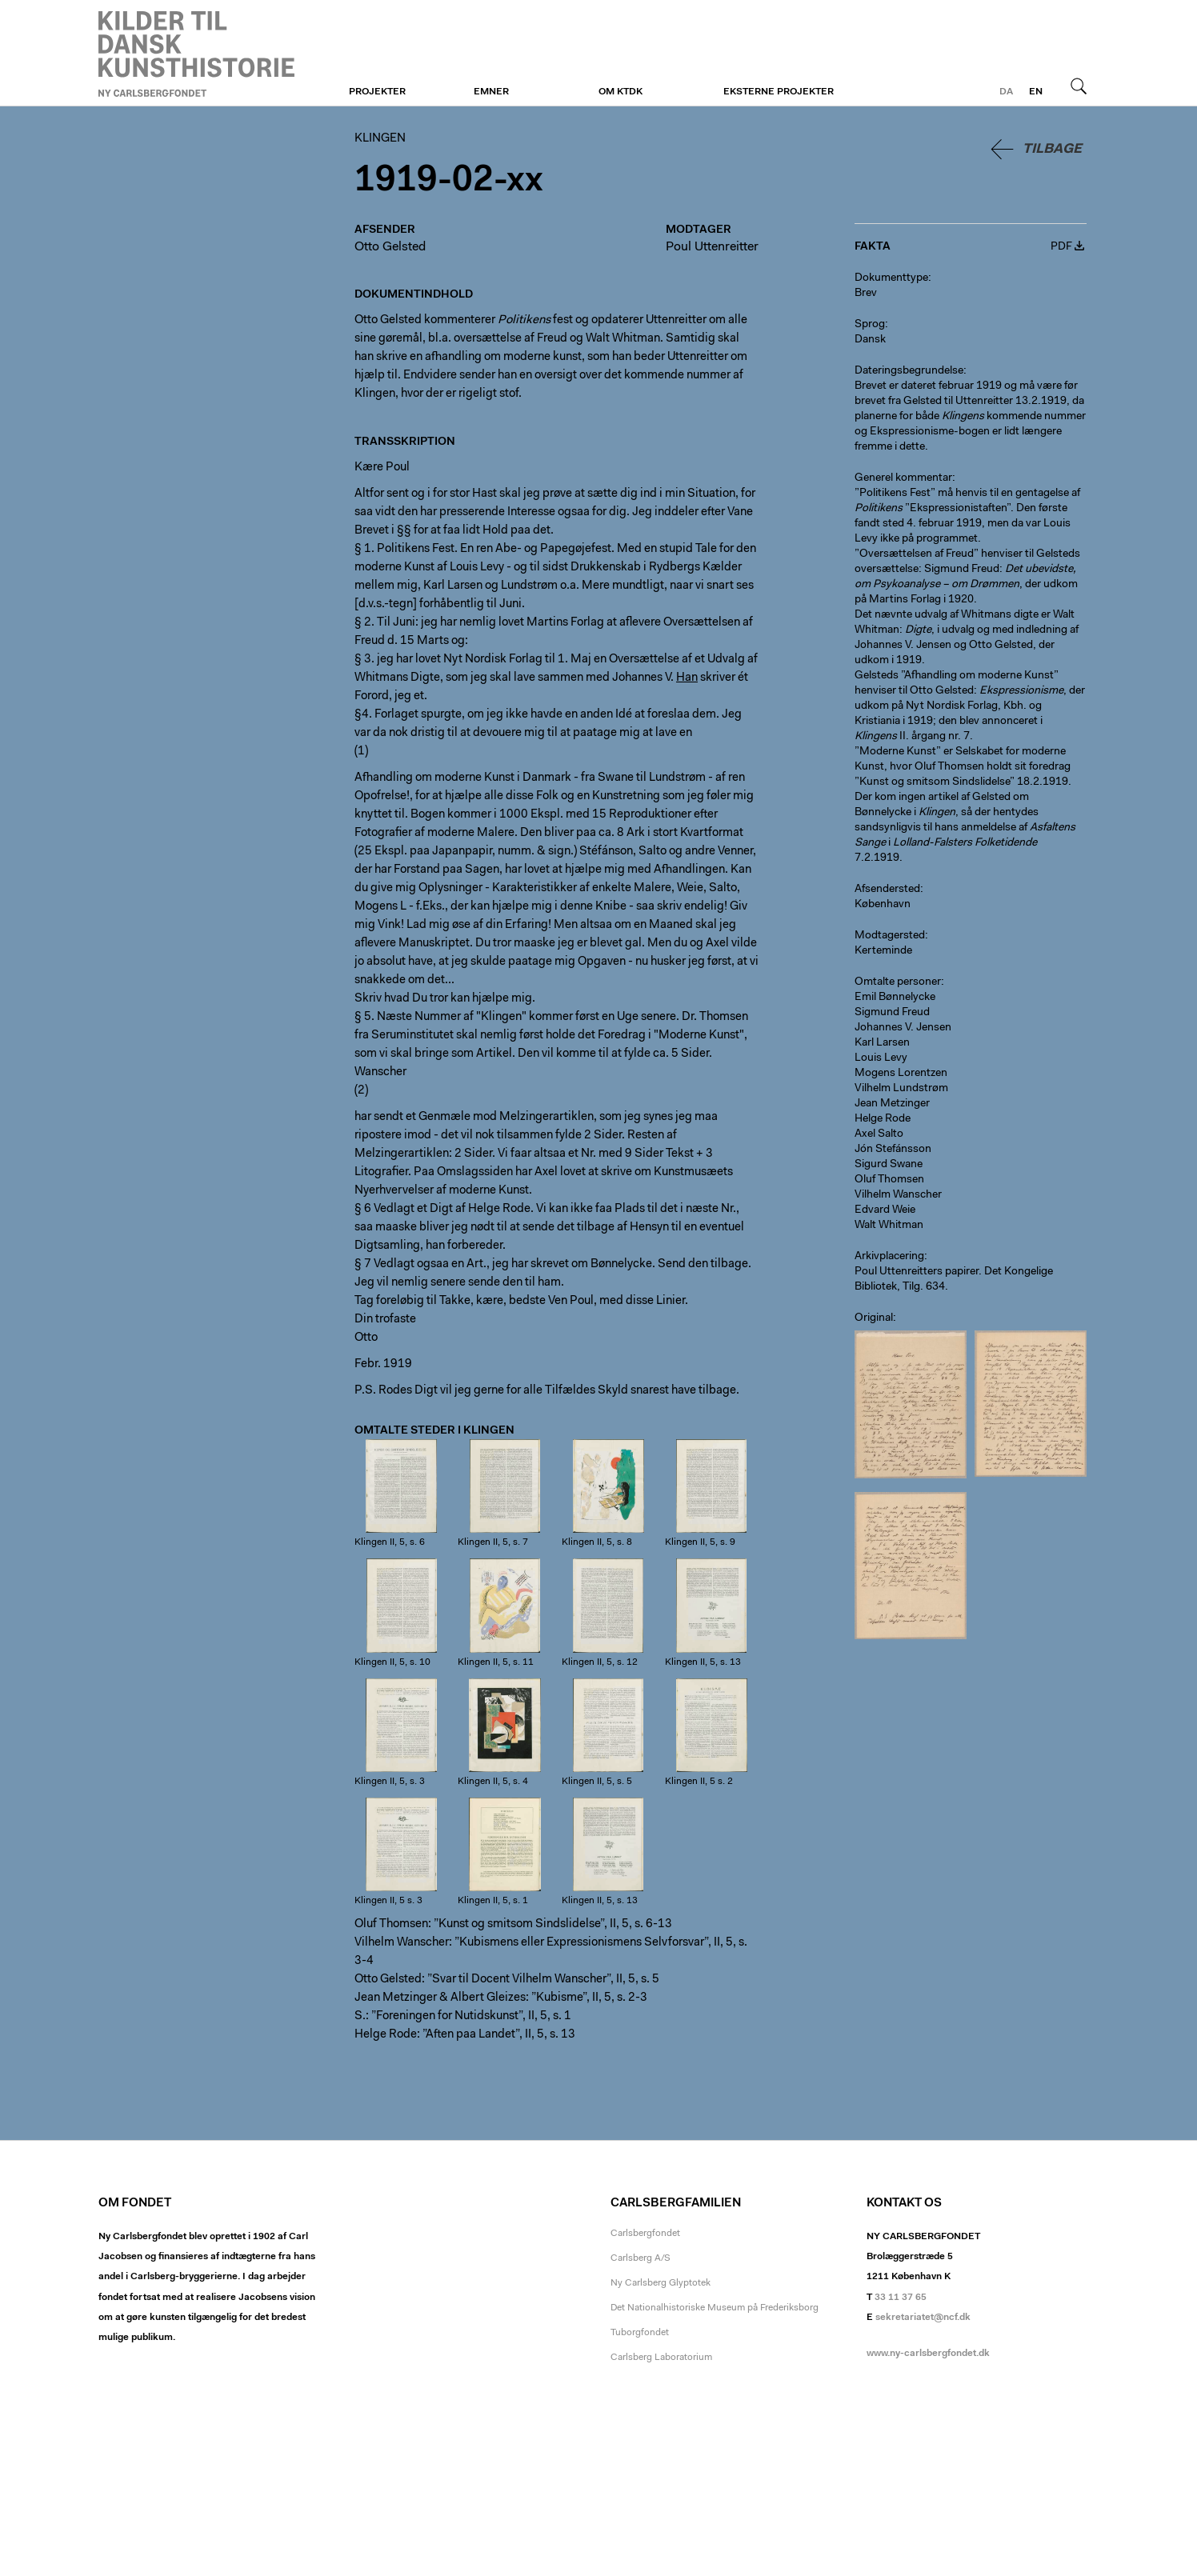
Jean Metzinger (892, 1104)
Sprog (870, 324)
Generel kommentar (903, 478)
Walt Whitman (889, 1225)
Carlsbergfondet (645, 2233)
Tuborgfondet (640, 2333)
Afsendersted (887, 889)
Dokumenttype (891, 278)
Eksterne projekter (778, 92)
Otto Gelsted (390, 247)
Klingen (196, 53)
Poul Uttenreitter (712, 247)
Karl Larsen (882, 1043)
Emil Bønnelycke (895, 997)
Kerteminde (883, 951)
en (1036, 92)
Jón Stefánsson (893, 1149)
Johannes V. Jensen (903, 1028)
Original (874, 1318)
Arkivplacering (889, 1256)
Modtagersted (890, 936)
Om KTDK (620, 92)
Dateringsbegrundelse (909, 371)
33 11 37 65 (901, 2297)
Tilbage (1052, 149)
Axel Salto (879, 1134)
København (883, 904)
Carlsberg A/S (641, 2258)
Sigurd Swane (889, 1164)
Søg (1079, 86)
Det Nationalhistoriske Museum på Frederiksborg (715, 2308)
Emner (491, 92)
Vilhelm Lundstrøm (901, 1088)
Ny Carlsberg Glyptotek (661, 2283)
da (1006, 92)
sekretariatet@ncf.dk (923, 2317)
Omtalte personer (898, 982)
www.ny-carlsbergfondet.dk (928, 2353)
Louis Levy (881, 1058)
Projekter (377, 92)
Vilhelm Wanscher (898, 1195)
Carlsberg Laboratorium (661, 2357)
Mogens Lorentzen (901, 1073)
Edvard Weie (885, 1210)
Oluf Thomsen (889, 1180)
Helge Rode (883, 1119)
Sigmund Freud (892, 1012)
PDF (1061, 247)
